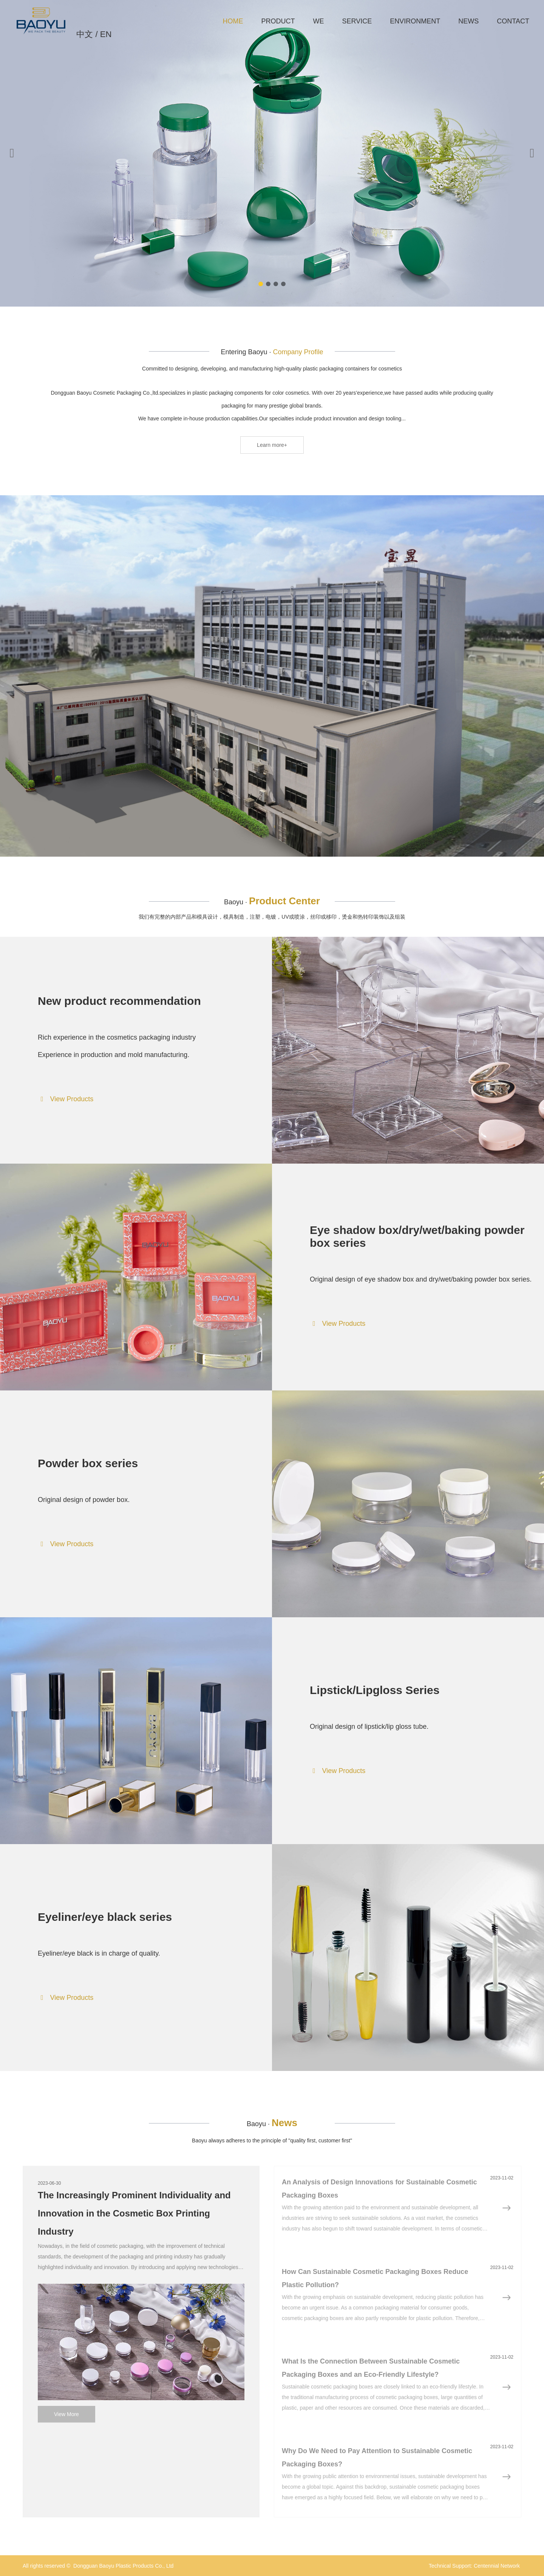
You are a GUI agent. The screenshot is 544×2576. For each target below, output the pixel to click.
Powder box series (88, 1463)
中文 (84, 34)
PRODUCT (278, 21)
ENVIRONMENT (415, 21)
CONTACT (513, 21)
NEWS (468, 21)
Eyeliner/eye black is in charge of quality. (99, 1953)
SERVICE (357, 21)
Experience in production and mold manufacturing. (113, 1055)
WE (318, 21)
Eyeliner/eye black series (105, 1917)
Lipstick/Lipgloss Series (374, 1690)
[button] (260, 284)
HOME (233, 21)
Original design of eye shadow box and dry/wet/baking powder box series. (421, 1279)
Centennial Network (497, 2566)
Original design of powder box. (84, 1499)
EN (106, 34)
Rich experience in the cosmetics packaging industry (117, 1037)
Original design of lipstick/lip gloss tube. (369, 1726)
